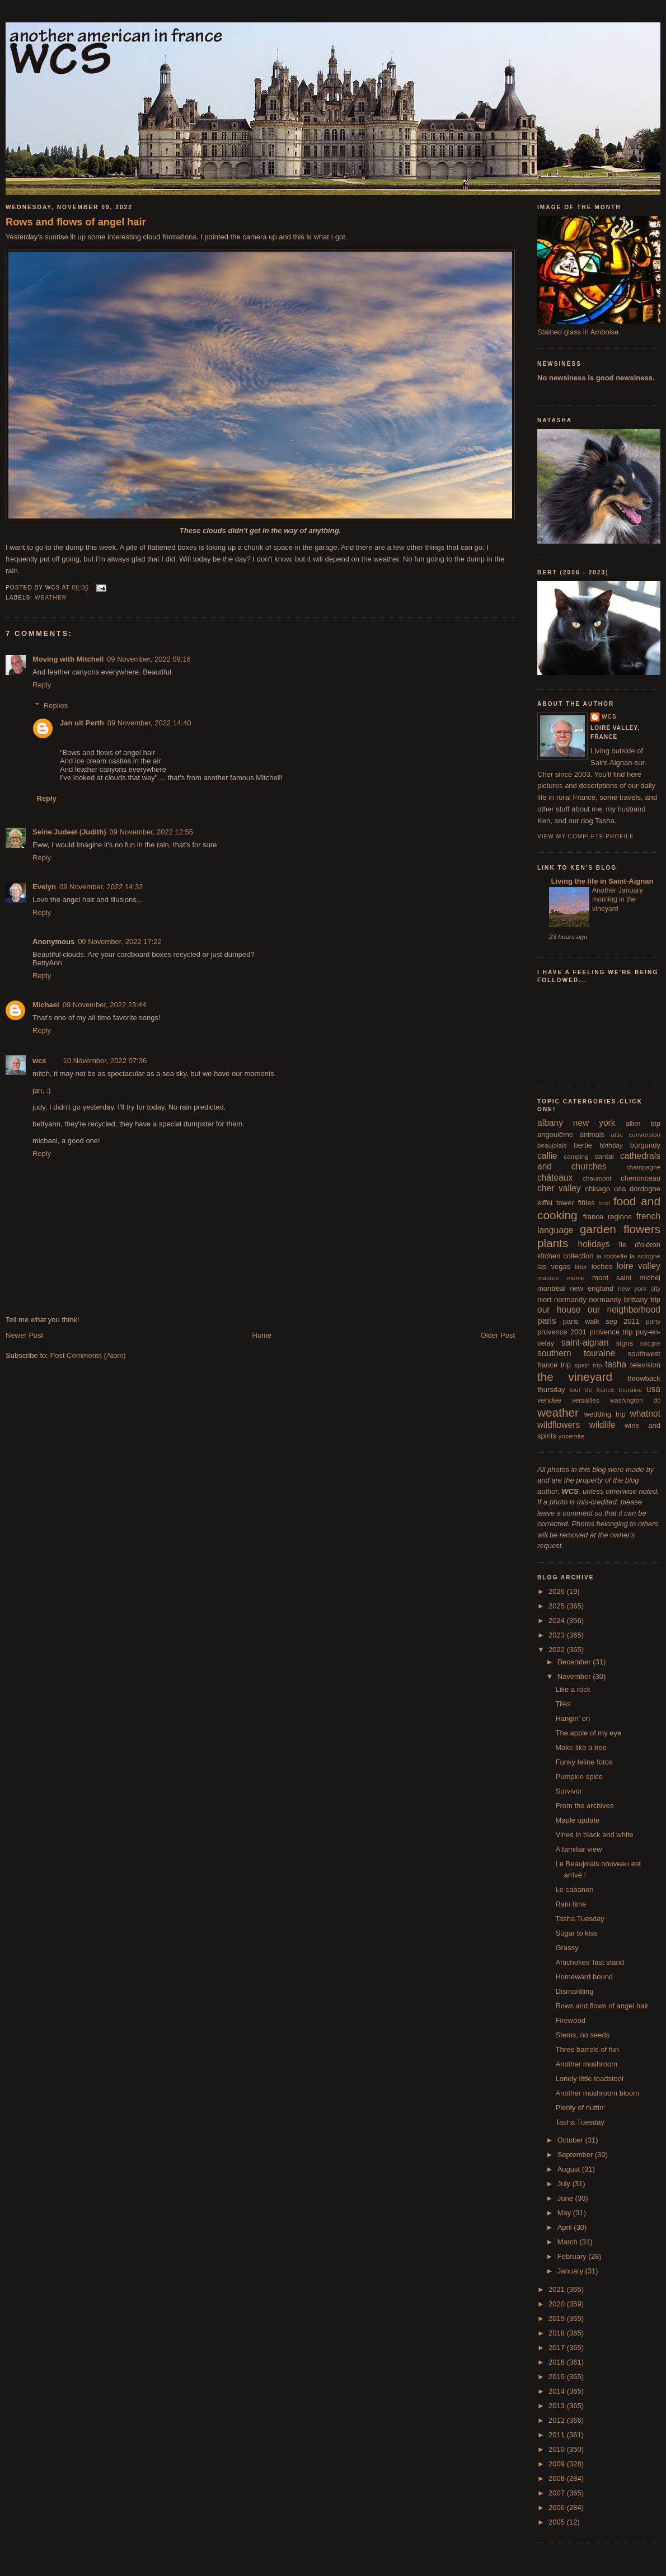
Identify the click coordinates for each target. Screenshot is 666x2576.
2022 (557, 1649)
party (653, 1321)
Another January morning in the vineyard (617, 899)
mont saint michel (626, 1277)
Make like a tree (581, 1747)
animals (591, 1134)
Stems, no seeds (582, 2035)
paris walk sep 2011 (601, 1321)
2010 (557, 2449)
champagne (643, 1167)
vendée (549, 1400)
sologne (650, 1344)
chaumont (597, 1178)
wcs (39, 1060)
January (571, 2271)
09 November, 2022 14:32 (101, 887)
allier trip (642, 1123)
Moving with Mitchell (68, 659)
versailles (585, 1400)
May (565, 2213)
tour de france (592, 1389)
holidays (594, 1244)
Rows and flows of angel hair (76, 222)
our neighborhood (624, 1309)
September (576, 2154)
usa (653, 1389)
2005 (557, 2522)
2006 (557, 2507)
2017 (557, 2347)
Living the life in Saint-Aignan (601, 881)
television (645, 1365)
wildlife (602, 1424)
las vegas (553, 1266)
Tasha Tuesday (579, 1918)
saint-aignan (585, 1342)
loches (602, 1266)
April (565, 2227)
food (604, 1203)
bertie (583, 1145)
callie (547, 1155)
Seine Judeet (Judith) (69, 832)
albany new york (576, 1122)
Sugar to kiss (576, 1933)
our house (558, 1309)
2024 (557, 1620)
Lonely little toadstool (589, 2078)
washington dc (635, 1400)
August (569, 2169)
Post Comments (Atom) (88, 1355)
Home (262, 1335)
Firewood (570, 2020)
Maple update (577, 1820)
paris (546, 1320)
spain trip (588, 1365)
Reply (41, 685)
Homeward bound (584, 1977)
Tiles (562, 1704)
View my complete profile (585, 836)
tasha (615, 1364)
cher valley (559, 1188)
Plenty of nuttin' (579, 2107)
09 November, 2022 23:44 (105, 1005)
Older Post (498, 1335)
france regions (607, 1216)
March (568, 2242)
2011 (557, 2435)
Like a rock (572, 1689)
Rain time (570, 1904)
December (575, 1662)
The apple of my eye (588, 1733)
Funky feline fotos (583, 1762)
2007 (557, 2493)
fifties (586, 1203)
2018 (557, 2333)
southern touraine (576, 1353)
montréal (551, 1288)
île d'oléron (639, 1244)
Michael (45, 1005)
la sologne (645, 1255)
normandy (570, 1299)
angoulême (555, 1134)
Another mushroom (586, 2064)
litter (581, 1266)
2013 (557, 2406)
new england (591, 1288)
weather (51, 598)
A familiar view (578, 1849)
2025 (557, 1606)
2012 (557, 2420)
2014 (557, 2391)
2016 (557, 2362)
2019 (557, 2318)
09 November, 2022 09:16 (149, 659)
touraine (630, 1389)
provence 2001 (562, 1332)
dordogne (645, 1189)
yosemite (572, 1436)
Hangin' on (572, 1718)
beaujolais (552, 1145)
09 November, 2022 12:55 (151, 832)
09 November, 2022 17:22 (120, 941)
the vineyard (574, 1376)
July (565, 2183)
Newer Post (24, 1335)
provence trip (610, 1332)
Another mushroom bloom (597, 2093)
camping (576, 1156)
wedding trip (605, 1414)
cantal (604, 1156)
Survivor (568, 1791)
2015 (557, 2376)
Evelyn (44, 887)
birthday (611, 1145)
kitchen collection (565, 1256)
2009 (557, 2464)
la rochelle (612, 1255)
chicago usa (605, 1189)
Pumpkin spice (579, 1776)
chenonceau (640, 1178)
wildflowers (558, 1424)
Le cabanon (574, 1889)
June (566, 2198)
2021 (557, 2289)
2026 (557, 1591)
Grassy (566, 1947)
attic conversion (635, 1134)
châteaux (555, 1177)
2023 (557, 1635)
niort (544, 1299)
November (575, 1676)
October (571, 2140)
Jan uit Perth (82, 723)
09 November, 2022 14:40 (149, 723)
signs (624, 1343)
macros (548, 1277)
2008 (557, 2478)
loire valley (638, 1266)
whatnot (645, 1413)
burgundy (645, 1145)
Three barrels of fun (586, 2049)
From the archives (584, 1805)
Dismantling (574, 1991)
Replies (56, 705)
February (573, 2256)
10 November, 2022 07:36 (105, 1060)
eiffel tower (555, 1203)
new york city (639, 1288)
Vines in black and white (594, 1834)
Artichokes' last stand (589, 1962)
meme (575, 1277)
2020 (557, 2304)
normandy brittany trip (624, 1299)
